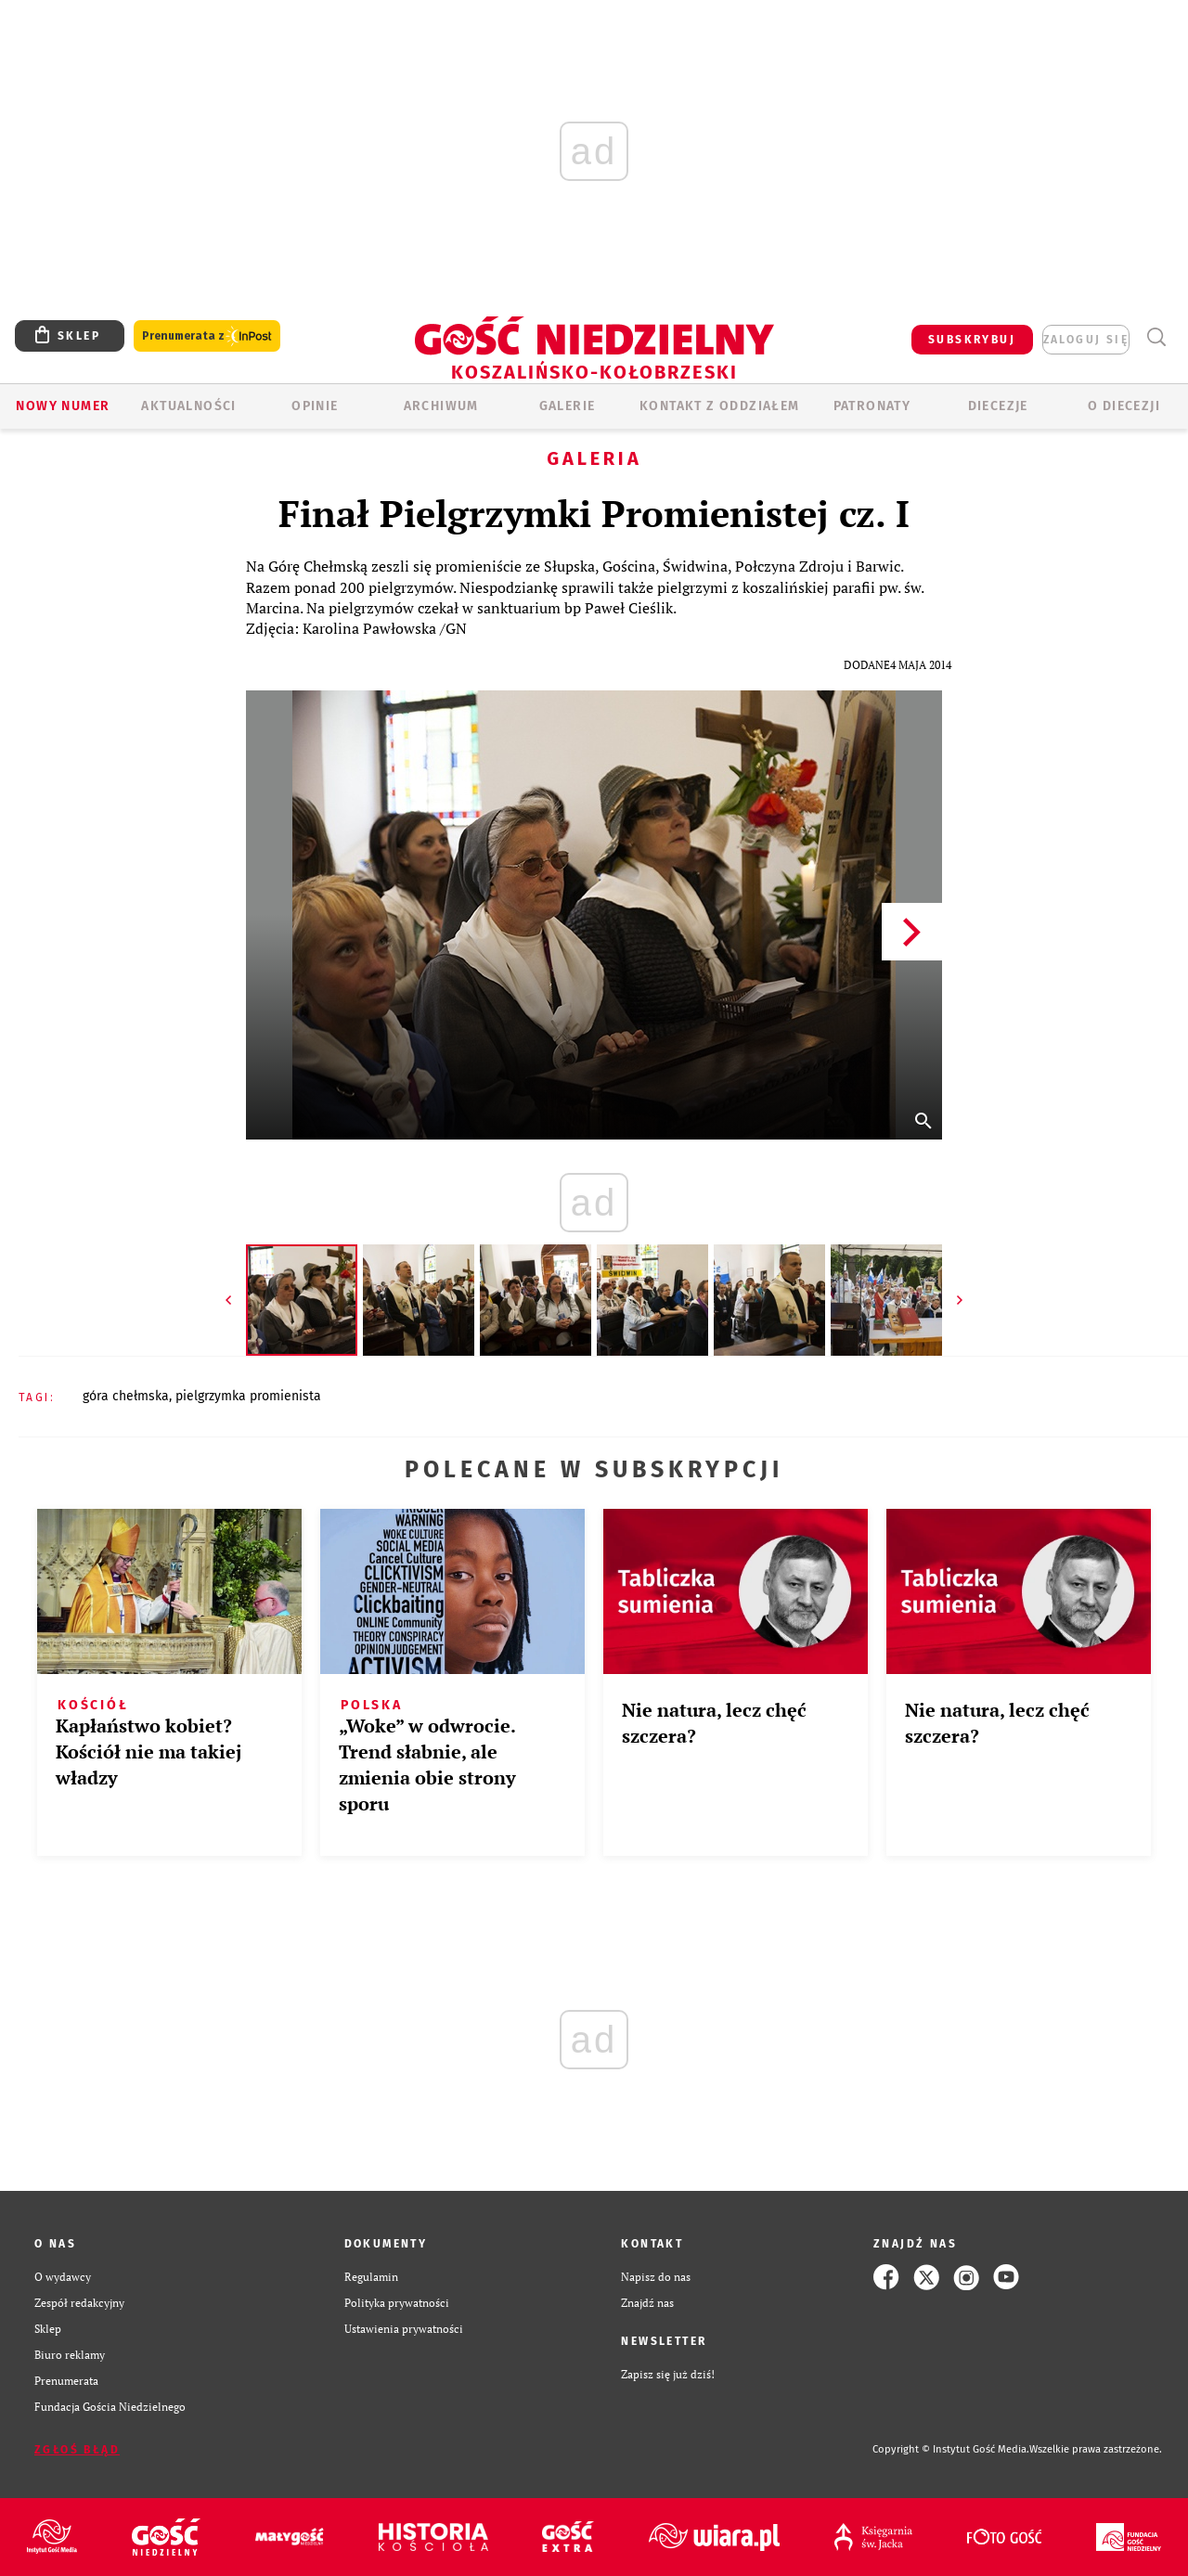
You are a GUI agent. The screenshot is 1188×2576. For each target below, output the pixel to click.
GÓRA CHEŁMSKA (126, 1396)
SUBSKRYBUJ (971, 339)
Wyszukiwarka (1156, 337)
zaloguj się (1086, 339)
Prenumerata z (207, 336)
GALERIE (567, 406)
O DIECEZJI (1124, 406)
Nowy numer (63, 406)
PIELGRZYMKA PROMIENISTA (248, 1396)
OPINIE (314, 406)
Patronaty (872, 406)
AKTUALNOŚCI (188, 406)
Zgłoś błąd (77, 2449)
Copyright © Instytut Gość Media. (950, 2449)
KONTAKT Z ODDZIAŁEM (719, 406)
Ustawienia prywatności (403, 2329)
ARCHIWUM (441, 406)
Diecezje (998, 406)
